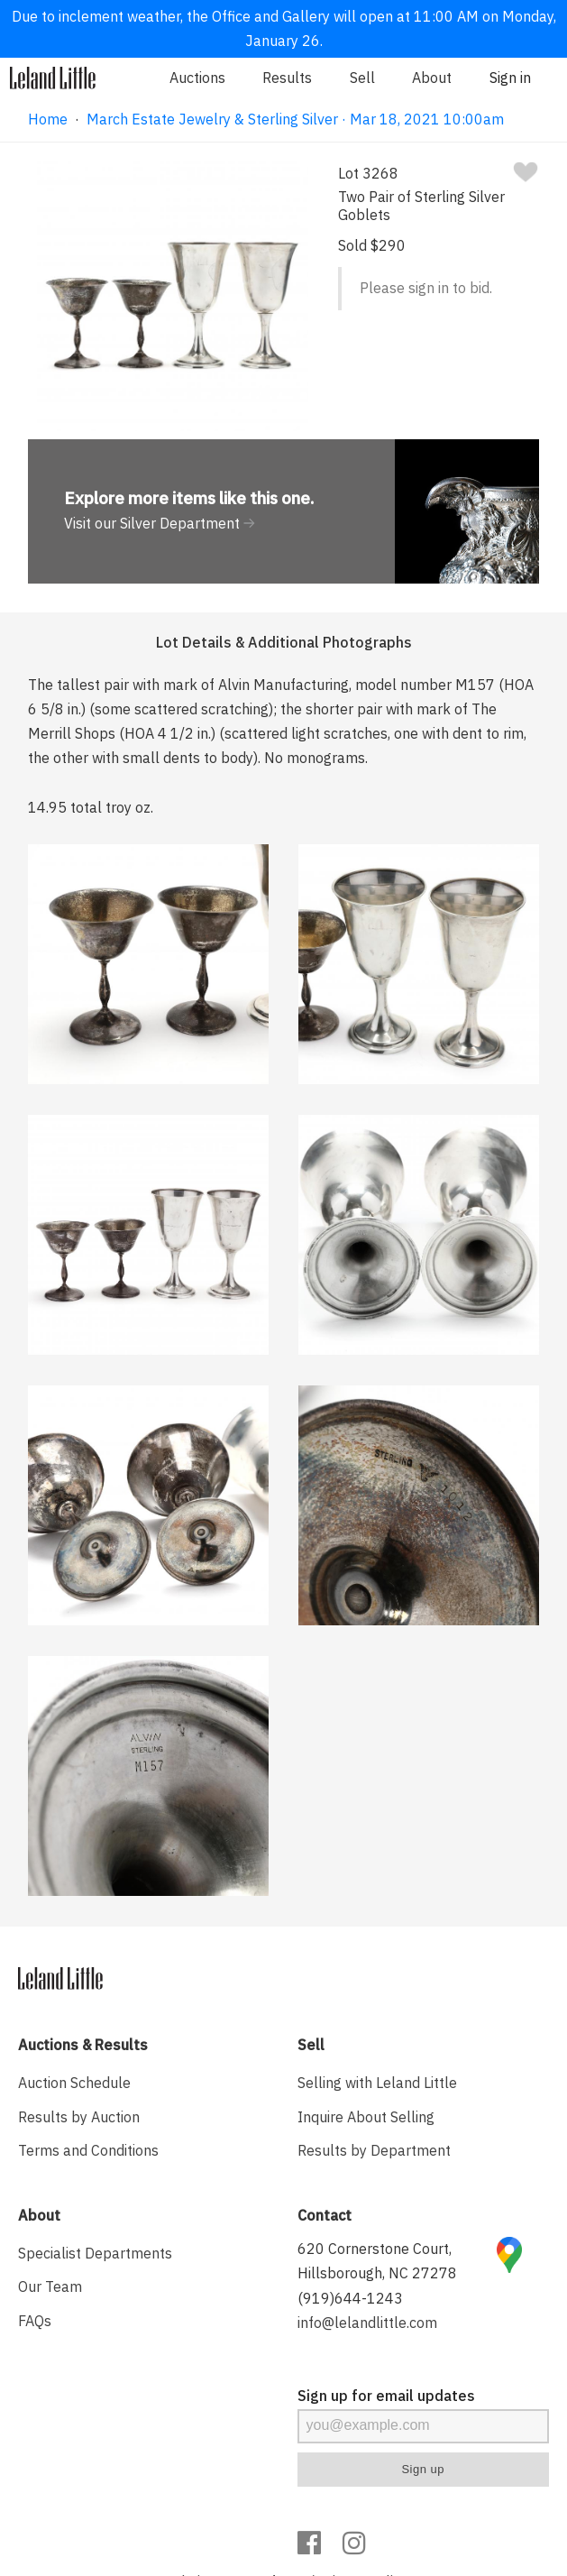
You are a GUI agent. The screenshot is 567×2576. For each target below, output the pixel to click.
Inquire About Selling (365, 2117)
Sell (362, 78)
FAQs (34, 2321)
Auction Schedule (74, 2083)
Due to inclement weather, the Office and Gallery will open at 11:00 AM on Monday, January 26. (284, 28)
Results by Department (374, 2150)
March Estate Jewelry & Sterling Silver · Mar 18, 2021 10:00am (295, 119)
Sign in (510, 78)
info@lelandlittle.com (367, 2323)
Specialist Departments (95, 2253)
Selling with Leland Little (377, 2083)
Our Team (50, 2286)
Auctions (197, 78)
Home (48, 119)
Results (287, 78)
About (432, 78)
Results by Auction (79, 2117)
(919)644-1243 (350, 2298)
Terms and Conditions (88, 2150)
